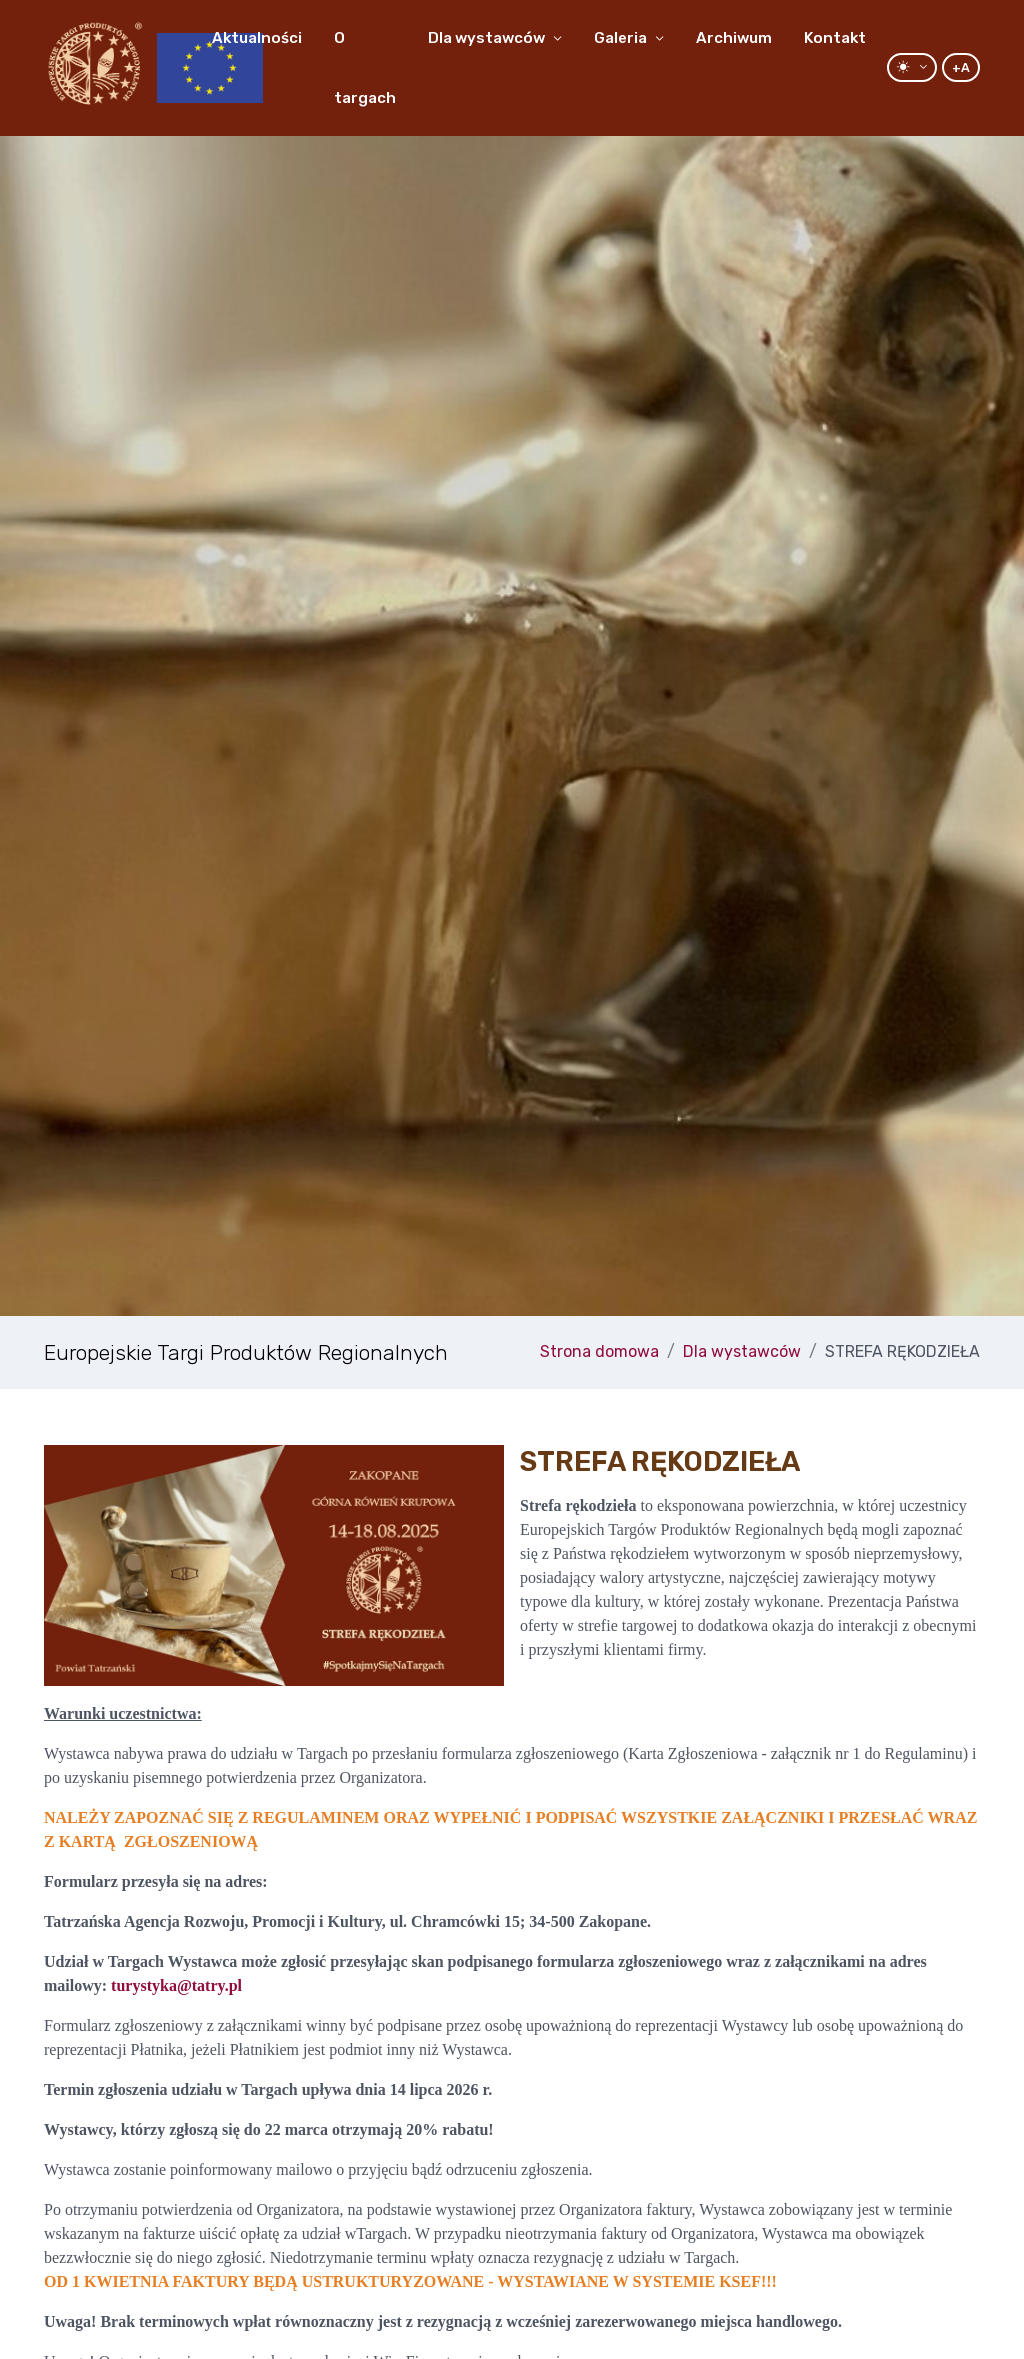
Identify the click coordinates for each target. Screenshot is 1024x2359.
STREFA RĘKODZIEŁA (902, 1351)
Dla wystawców (742, 1351)
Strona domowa (599, 1351)
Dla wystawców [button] (486, 38)
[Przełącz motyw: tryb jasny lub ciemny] (912, 68)
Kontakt (835, 38)
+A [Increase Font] (961, 67)
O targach (365, 68)
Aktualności (257, 38)
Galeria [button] (620, 38)
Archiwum (734, 38)
